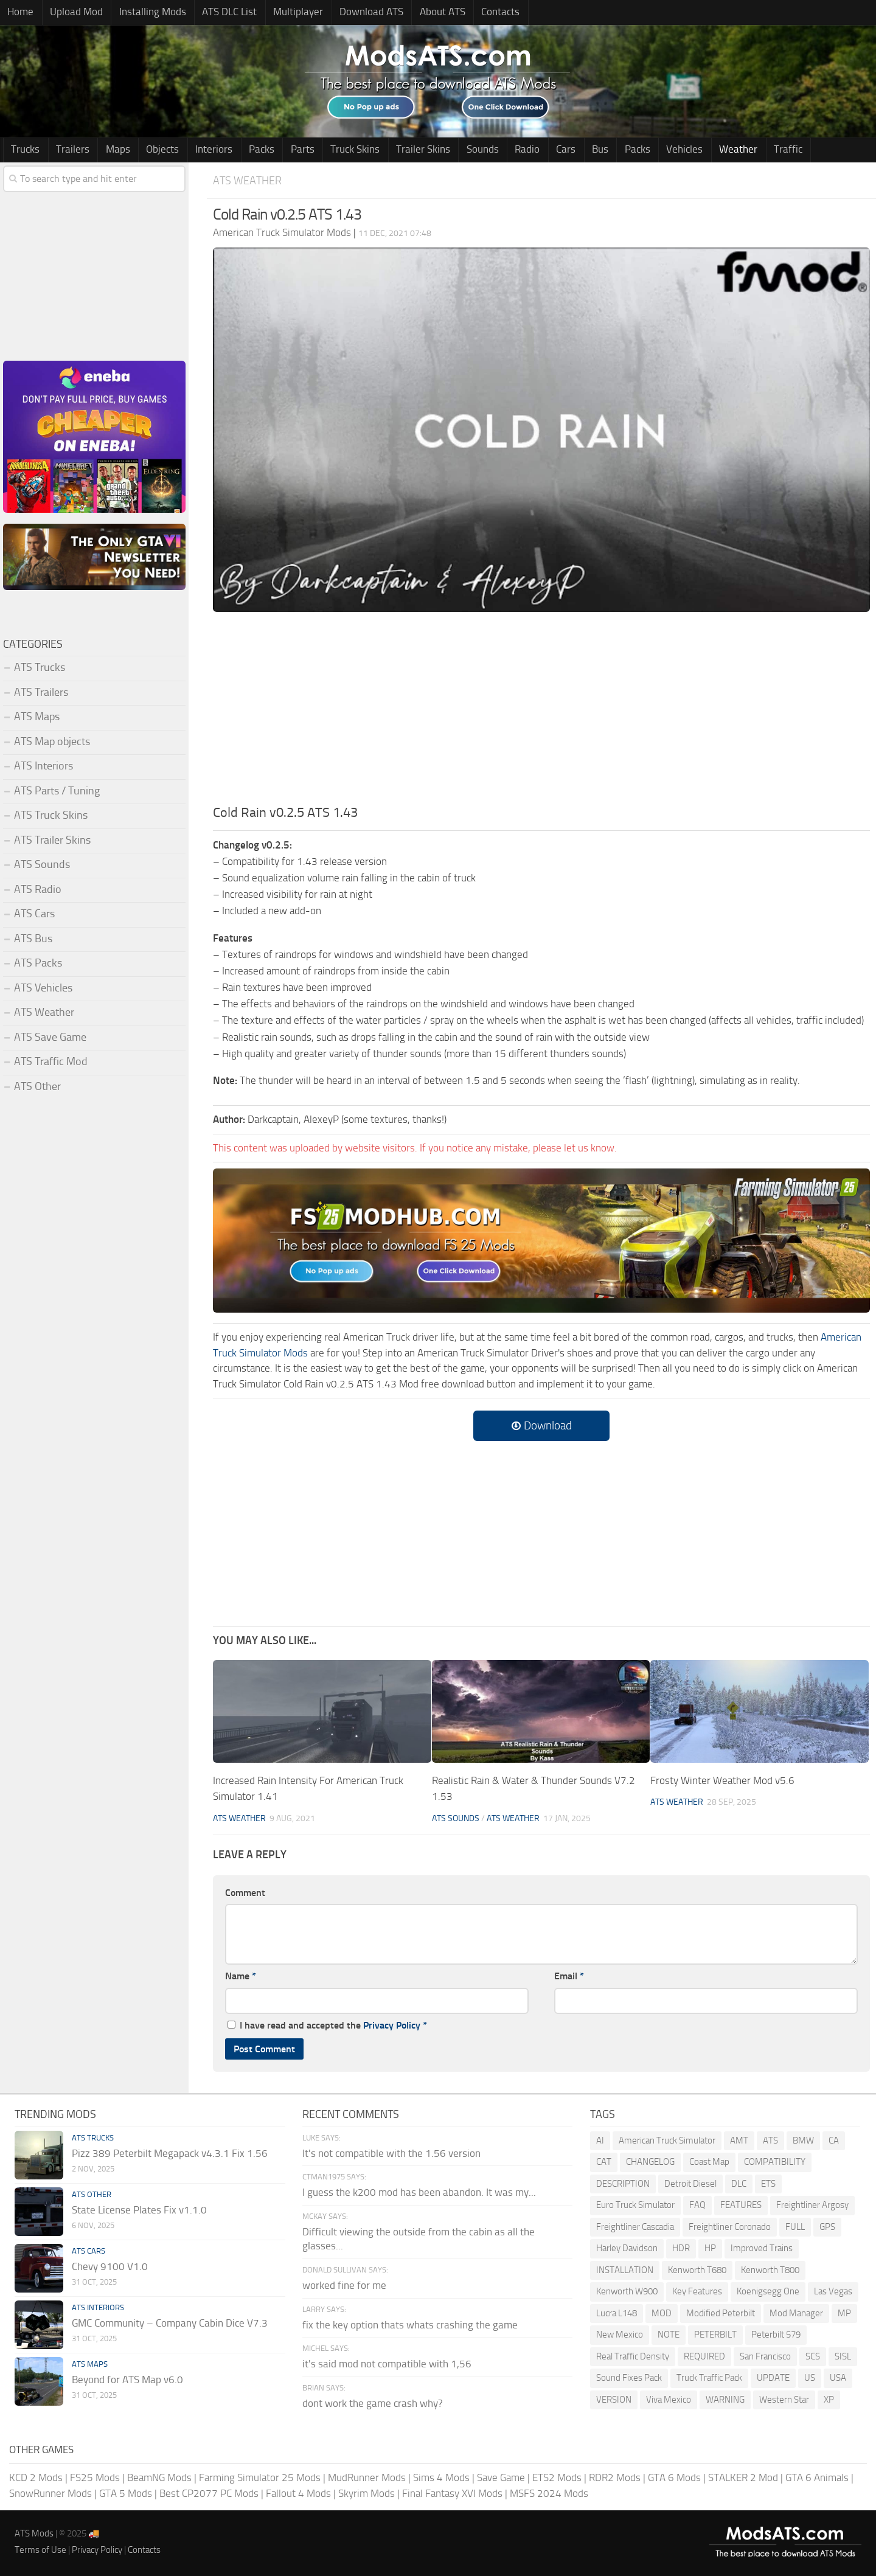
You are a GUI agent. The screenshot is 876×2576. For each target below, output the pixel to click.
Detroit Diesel (690, 2183)
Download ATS (352, 13)
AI (600, 2140)
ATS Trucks (39, 668)
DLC (738, 2183)
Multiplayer (283, 13)
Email (569, 1976)
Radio (491, 150)
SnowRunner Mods (50, 2493)
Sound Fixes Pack (629, 2378)
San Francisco (765, 2356)
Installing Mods (144, 13)
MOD (662, 2313)
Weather (685, 150)
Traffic (731, 150)
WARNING (725, 2399)
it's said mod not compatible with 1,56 (386, 2364)
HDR (681, 2248)
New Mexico (619, 2335)
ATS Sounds (455, 1818)
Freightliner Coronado (730, 2226)
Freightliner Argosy (812, 2205)
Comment (245, 1892)
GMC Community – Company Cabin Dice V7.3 (170, 2323)
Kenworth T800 (770, 2270)
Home (19, 13)
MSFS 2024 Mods (549, 2493)
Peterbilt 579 (776, 2335)
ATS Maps (37, 717)
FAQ (697, 2205)
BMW (803, 2140)
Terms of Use (40, 2550)
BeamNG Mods (159, 2478)
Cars (526, 150)
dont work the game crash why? (372, 2404)
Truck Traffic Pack (709, 2378)
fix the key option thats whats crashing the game (410, 2325)
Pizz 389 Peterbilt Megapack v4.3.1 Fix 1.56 (170, 2153)
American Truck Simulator (667, 2140)
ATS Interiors (43, 766)
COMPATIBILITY (774, 2162)
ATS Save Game (50, 1037)
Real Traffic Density (632, 2356)
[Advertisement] (541, 712)
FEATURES (741, 2205)
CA (834, 2140)
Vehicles (634, 150)
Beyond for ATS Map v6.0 (127, 2379)
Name (240, 1976)
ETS (768, 2183)
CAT (603, 2162)
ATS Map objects (52, 742)
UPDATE (773, 2378)
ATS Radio (37, 890)
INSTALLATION (624, 2270)
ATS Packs (38, 963)
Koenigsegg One (768, 2291)
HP (710, 2248)
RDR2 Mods (615, 2478)
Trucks (24, 150)
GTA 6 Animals (817, 2478)
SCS (812, 2356)
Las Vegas (833, 2291)
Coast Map (709, 2162)
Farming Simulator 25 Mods (260, 2478)
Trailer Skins (394, 150)
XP (829, 2399)
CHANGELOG (650, 2162)
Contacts (475, 13)
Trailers (68, 150)
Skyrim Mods (366, 2493)
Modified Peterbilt (720, 2313)
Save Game (501, 2478)
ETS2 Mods (557, 2478)
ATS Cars (34, 914)
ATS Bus (33, 939)
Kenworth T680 (697, 2270)
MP (844, 2313)
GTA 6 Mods (674, 2478)
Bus (557, 150)
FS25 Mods (95, 2478)
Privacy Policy (391, 2025)
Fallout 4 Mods (298, 2493)
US (809, 2378)
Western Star (784, 2399)
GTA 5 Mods (125, 2493)
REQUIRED (704, 2356)
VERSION (613, 2399)
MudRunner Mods (367, 2478)
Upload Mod (71, 13)
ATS (770, 2140)
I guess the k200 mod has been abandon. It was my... (419, 2193)
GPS (827, 2226)
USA (838, 2378)
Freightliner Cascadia (635, 2226)
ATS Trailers (41, 693)
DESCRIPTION (623, 2183)
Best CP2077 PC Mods (209, 2493)
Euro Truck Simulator (635, 2205)
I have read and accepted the (327, 2025)
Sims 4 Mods (441, 2478)
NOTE (669, 2335)
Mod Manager (796, 2313)
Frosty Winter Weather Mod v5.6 (722, 1781)
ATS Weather (249, 181)
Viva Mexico (668, 2399)
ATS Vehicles (43, 988)
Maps (109, 150)
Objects (150, 150)
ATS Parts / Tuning (57, 791)
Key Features (697, 2291)
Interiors (198, 150)
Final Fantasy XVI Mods (452, 2493)
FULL (795, 2226)
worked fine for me (344, 2286)
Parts (280, 150)
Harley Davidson (627, 2248)
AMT (739, 2140)
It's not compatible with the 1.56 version (391, 2153)
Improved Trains (762, 2248)
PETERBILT (715, 2335)
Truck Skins (329, 150)
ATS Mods (34, 2534)
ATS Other (37, 1087)
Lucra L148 (616, 2313)
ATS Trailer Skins (52, 840)
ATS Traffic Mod (51, 1062)
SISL (843, 2356)
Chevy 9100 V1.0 (110, 2266)
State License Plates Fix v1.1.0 (139, 2210)
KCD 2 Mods (36, 2478)
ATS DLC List (217, 13)
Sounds (450, 150)
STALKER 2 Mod (743, 2478)
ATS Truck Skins (51, 815)
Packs (242, 150)
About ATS (420, 13)
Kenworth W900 (627, 2291)
